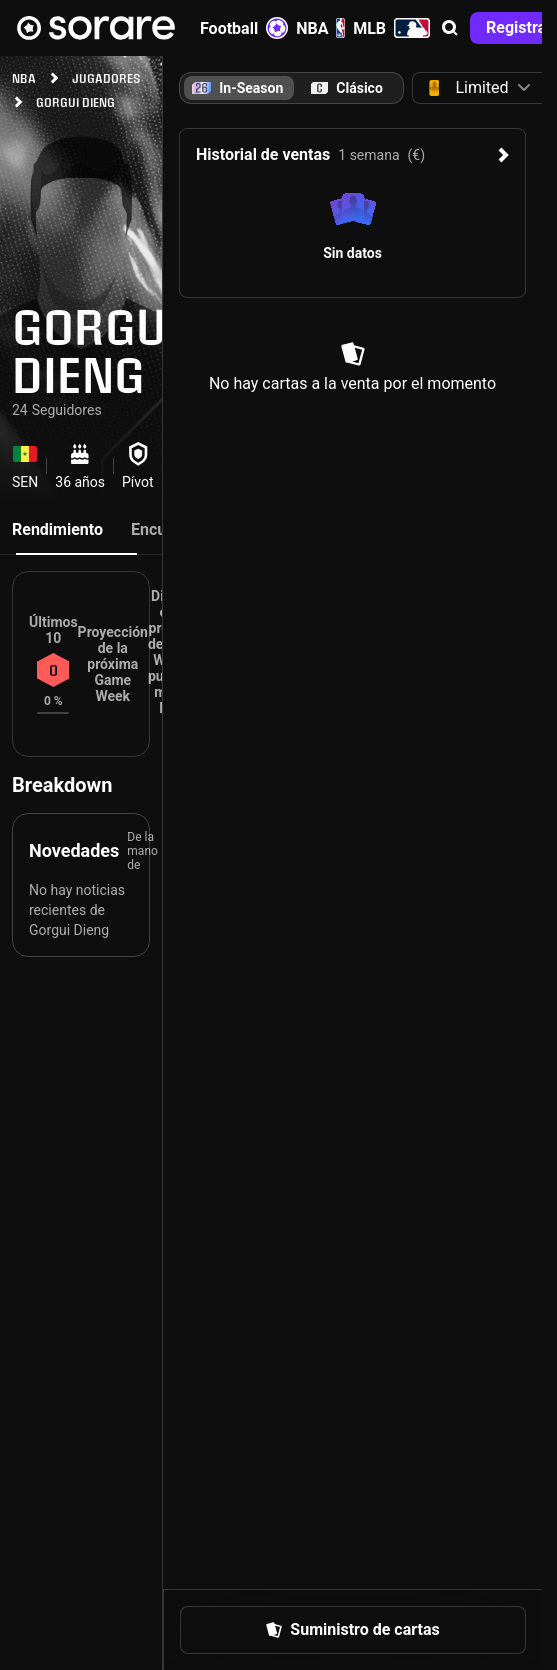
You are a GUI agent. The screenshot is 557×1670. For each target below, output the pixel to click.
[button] (450, 28)
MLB (391, 28)
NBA (320, 28)
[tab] (346, 88)
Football (244, 28)
